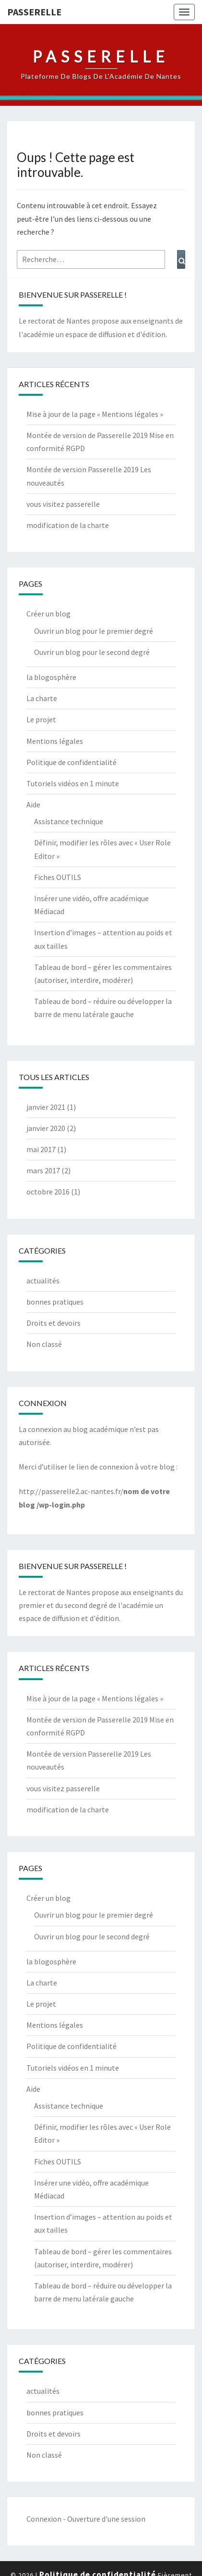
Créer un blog (48, 613)
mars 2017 (43, 1170)
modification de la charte (67, 525)
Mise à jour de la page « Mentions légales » (94, 414)
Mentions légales (54, 741)
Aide (33, 804)
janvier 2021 (45, 1107)
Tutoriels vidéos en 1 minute (72, 783)
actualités (42, 1280)
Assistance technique (68, 821)
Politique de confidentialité (71, 762)
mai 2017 (41, 1149)
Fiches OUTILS (57, 877)
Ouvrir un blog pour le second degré (92, 652)
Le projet (41, 719)
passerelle (34, 12)
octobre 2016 (48, 1191)
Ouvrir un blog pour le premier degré (93, 631)
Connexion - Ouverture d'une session (85, 2519)
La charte (41, 698)
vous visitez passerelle (63, 504)
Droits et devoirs (53, 1323)
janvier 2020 (45, 1128)
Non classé (44, 1344)
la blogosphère (51, 677)
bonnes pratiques (54, 1302)
